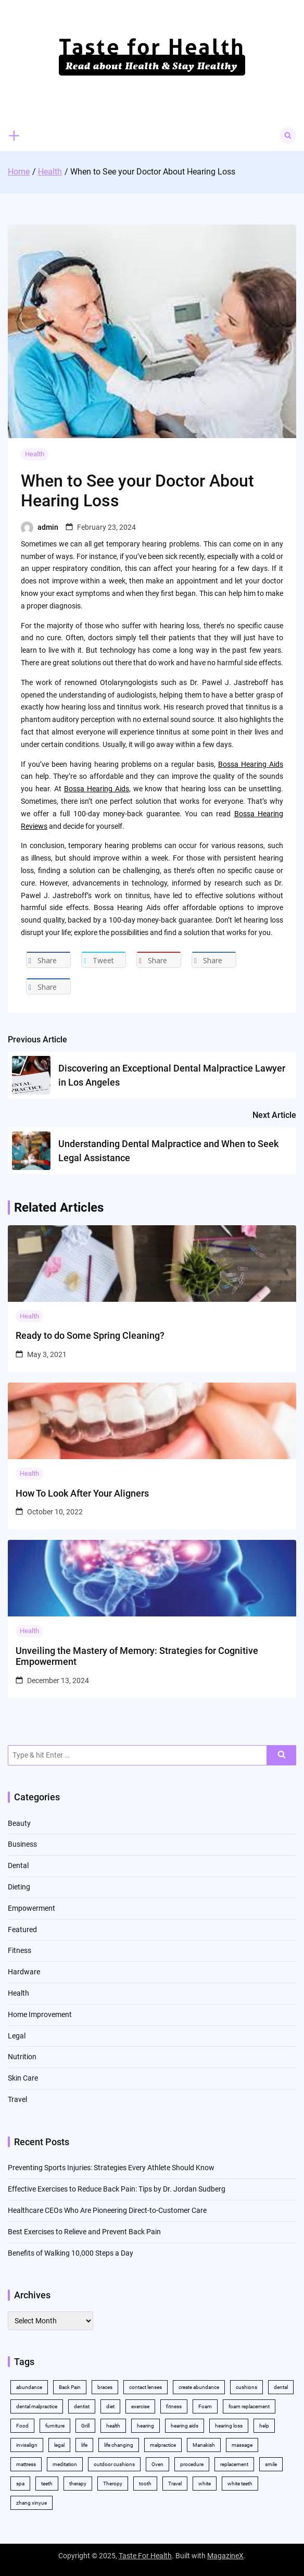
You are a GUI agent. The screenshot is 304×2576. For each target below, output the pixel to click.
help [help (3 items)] (264, 2426)
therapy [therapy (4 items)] (77, 2483)
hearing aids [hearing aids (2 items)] (184, 2426)
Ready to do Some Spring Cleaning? (90, 1335)
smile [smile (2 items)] (271, 2464)
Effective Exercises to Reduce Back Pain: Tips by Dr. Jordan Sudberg (116, 2189)
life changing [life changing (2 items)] (118, 2445)
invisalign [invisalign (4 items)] (26, 2445)
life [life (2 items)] (84, 2445)
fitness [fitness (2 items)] (174, 2406)
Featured (22, 1929)
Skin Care (23, 2078)
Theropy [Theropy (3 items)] (112, 2483)
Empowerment (31, 1908)
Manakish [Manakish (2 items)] (204, 2445)
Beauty (19, 1823)
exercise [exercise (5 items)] (140, 2406)
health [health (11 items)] (113, 2426)
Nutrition (22, 2056)
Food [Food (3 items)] (22, 2426)
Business (22, 1844)
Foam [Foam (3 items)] (205, 2406)
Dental (18, 1865)
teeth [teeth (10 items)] (47, 2483)
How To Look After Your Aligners (82, 1493)
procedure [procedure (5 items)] (192, 2464)
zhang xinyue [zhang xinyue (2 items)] (31, 2503)
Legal (17, 2036)
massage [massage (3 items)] (242, 2445)
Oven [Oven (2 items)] (157, 2464)
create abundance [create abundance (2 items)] (199, 2387)
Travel (17, 2099)
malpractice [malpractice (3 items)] (163, 2445)
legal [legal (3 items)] (59, 2445)
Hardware (24, 1972)
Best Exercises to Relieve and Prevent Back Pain (84, 2231)
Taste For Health (145, 2556)
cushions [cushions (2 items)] (246, 2387)
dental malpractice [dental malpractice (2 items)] (36, 2406)
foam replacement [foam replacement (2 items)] (249, 2406)
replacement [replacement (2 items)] (234, 2464)
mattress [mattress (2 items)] (26, 2464)
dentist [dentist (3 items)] (82, 2406)
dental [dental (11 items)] (281, 2387)
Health (34, 454)
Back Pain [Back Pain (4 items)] (70, 2387)
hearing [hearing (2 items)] (145, 2426)
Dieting (19, 1887)
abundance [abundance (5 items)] (29, 2387)
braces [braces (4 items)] (104, 2387)
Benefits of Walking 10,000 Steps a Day (70, 2253)
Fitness (19, 1950)
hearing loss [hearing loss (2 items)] (229, 2426)
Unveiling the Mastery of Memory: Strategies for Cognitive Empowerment (137, 1656)
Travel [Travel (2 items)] (175, 2483)
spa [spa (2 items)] (20, 2483)
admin (47, 527)
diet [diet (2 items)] (110, 2406)
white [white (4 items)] (204, 2483)
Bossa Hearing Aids (250, 764)
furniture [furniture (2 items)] (55, 2426)
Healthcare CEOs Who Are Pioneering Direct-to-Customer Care (107, 2210)
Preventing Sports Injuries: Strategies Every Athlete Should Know (111, 2167)
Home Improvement (40, 2014)
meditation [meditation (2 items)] (65, 2464)
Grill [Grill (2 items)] (85, 2426)
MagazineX (225, 2556)
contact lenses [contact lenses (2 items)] (145, 2387)
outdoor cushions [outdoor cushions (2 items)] (114, 2464)
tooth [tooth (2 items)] (145, 2483)
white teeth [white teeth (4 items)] (239, 2483)
